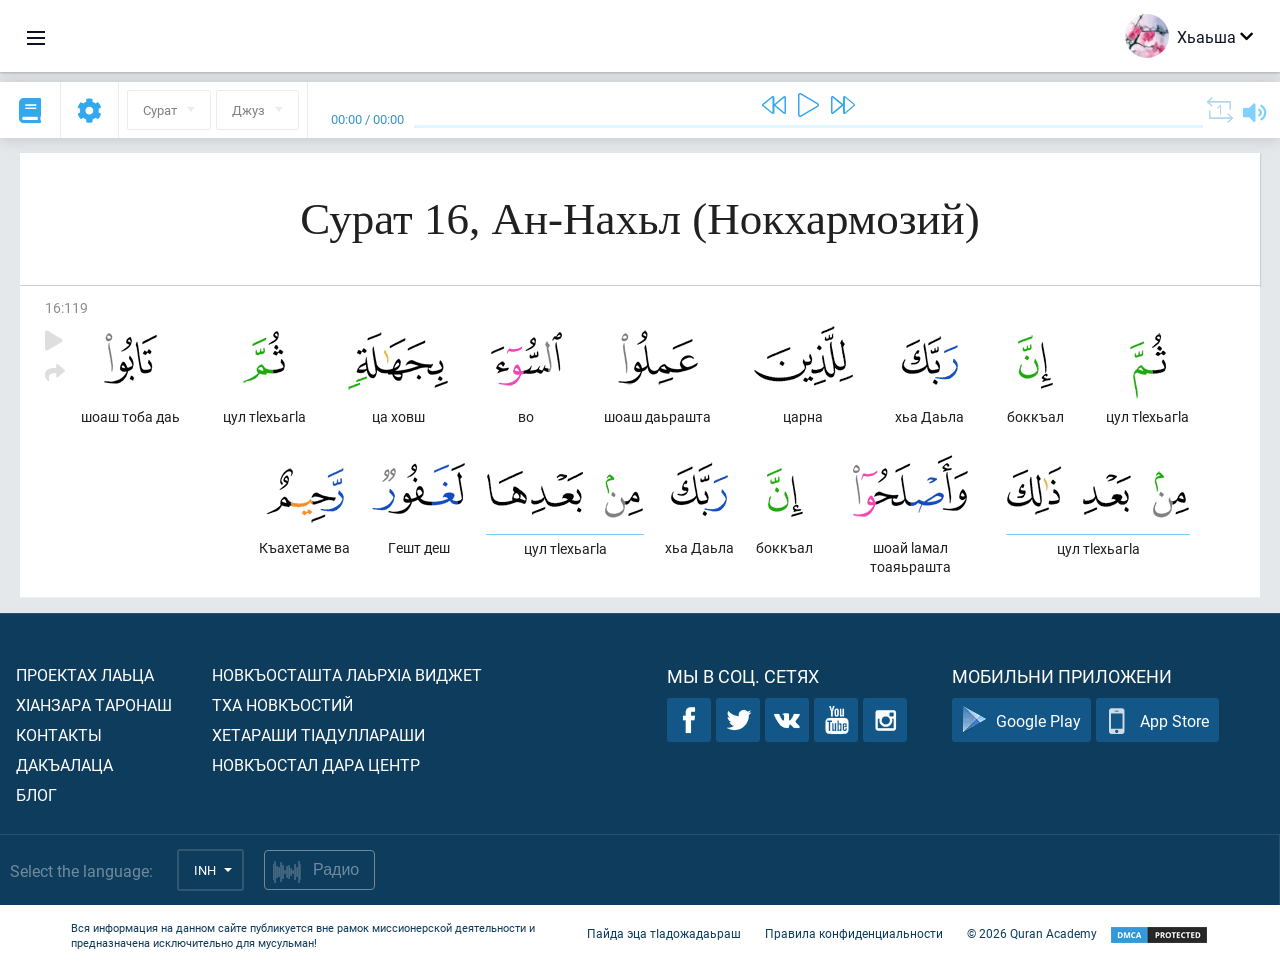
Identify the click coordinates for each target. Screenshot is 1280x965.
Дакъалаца (64, 764)
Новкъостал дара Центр (316, 764)
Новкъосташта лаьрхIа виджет (347, 674)
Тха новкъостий (282, 704)
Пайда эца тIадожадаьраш (664, 933)
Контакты (59, 734)
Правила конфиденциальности (854, 933)
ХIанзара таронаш (94, 704)
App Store (1157, 720)
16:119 (66, 307)
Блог (36, 794)
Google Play (1021, 720)
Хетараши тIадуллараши (318, 734)
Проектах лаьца (85, 674)
